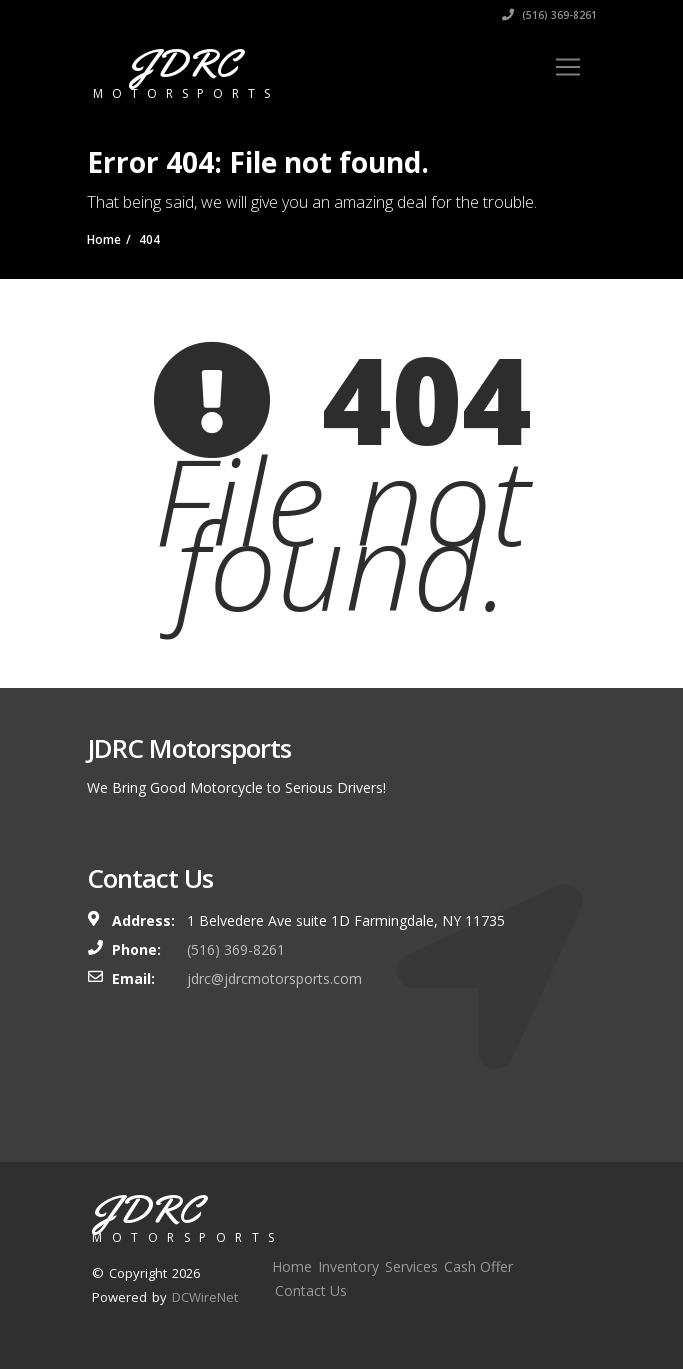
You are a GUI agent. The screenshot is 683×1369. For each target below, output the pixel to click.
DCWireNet (205, 1297)
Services (411, 1266)
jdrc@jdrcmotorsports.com (274, 978)
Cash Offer (478, 1266)
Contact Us (311, 1290)
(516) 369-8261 (549, 15)
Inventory (348, 1266)
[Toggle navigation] (568, 67)
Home (292, 1266)
